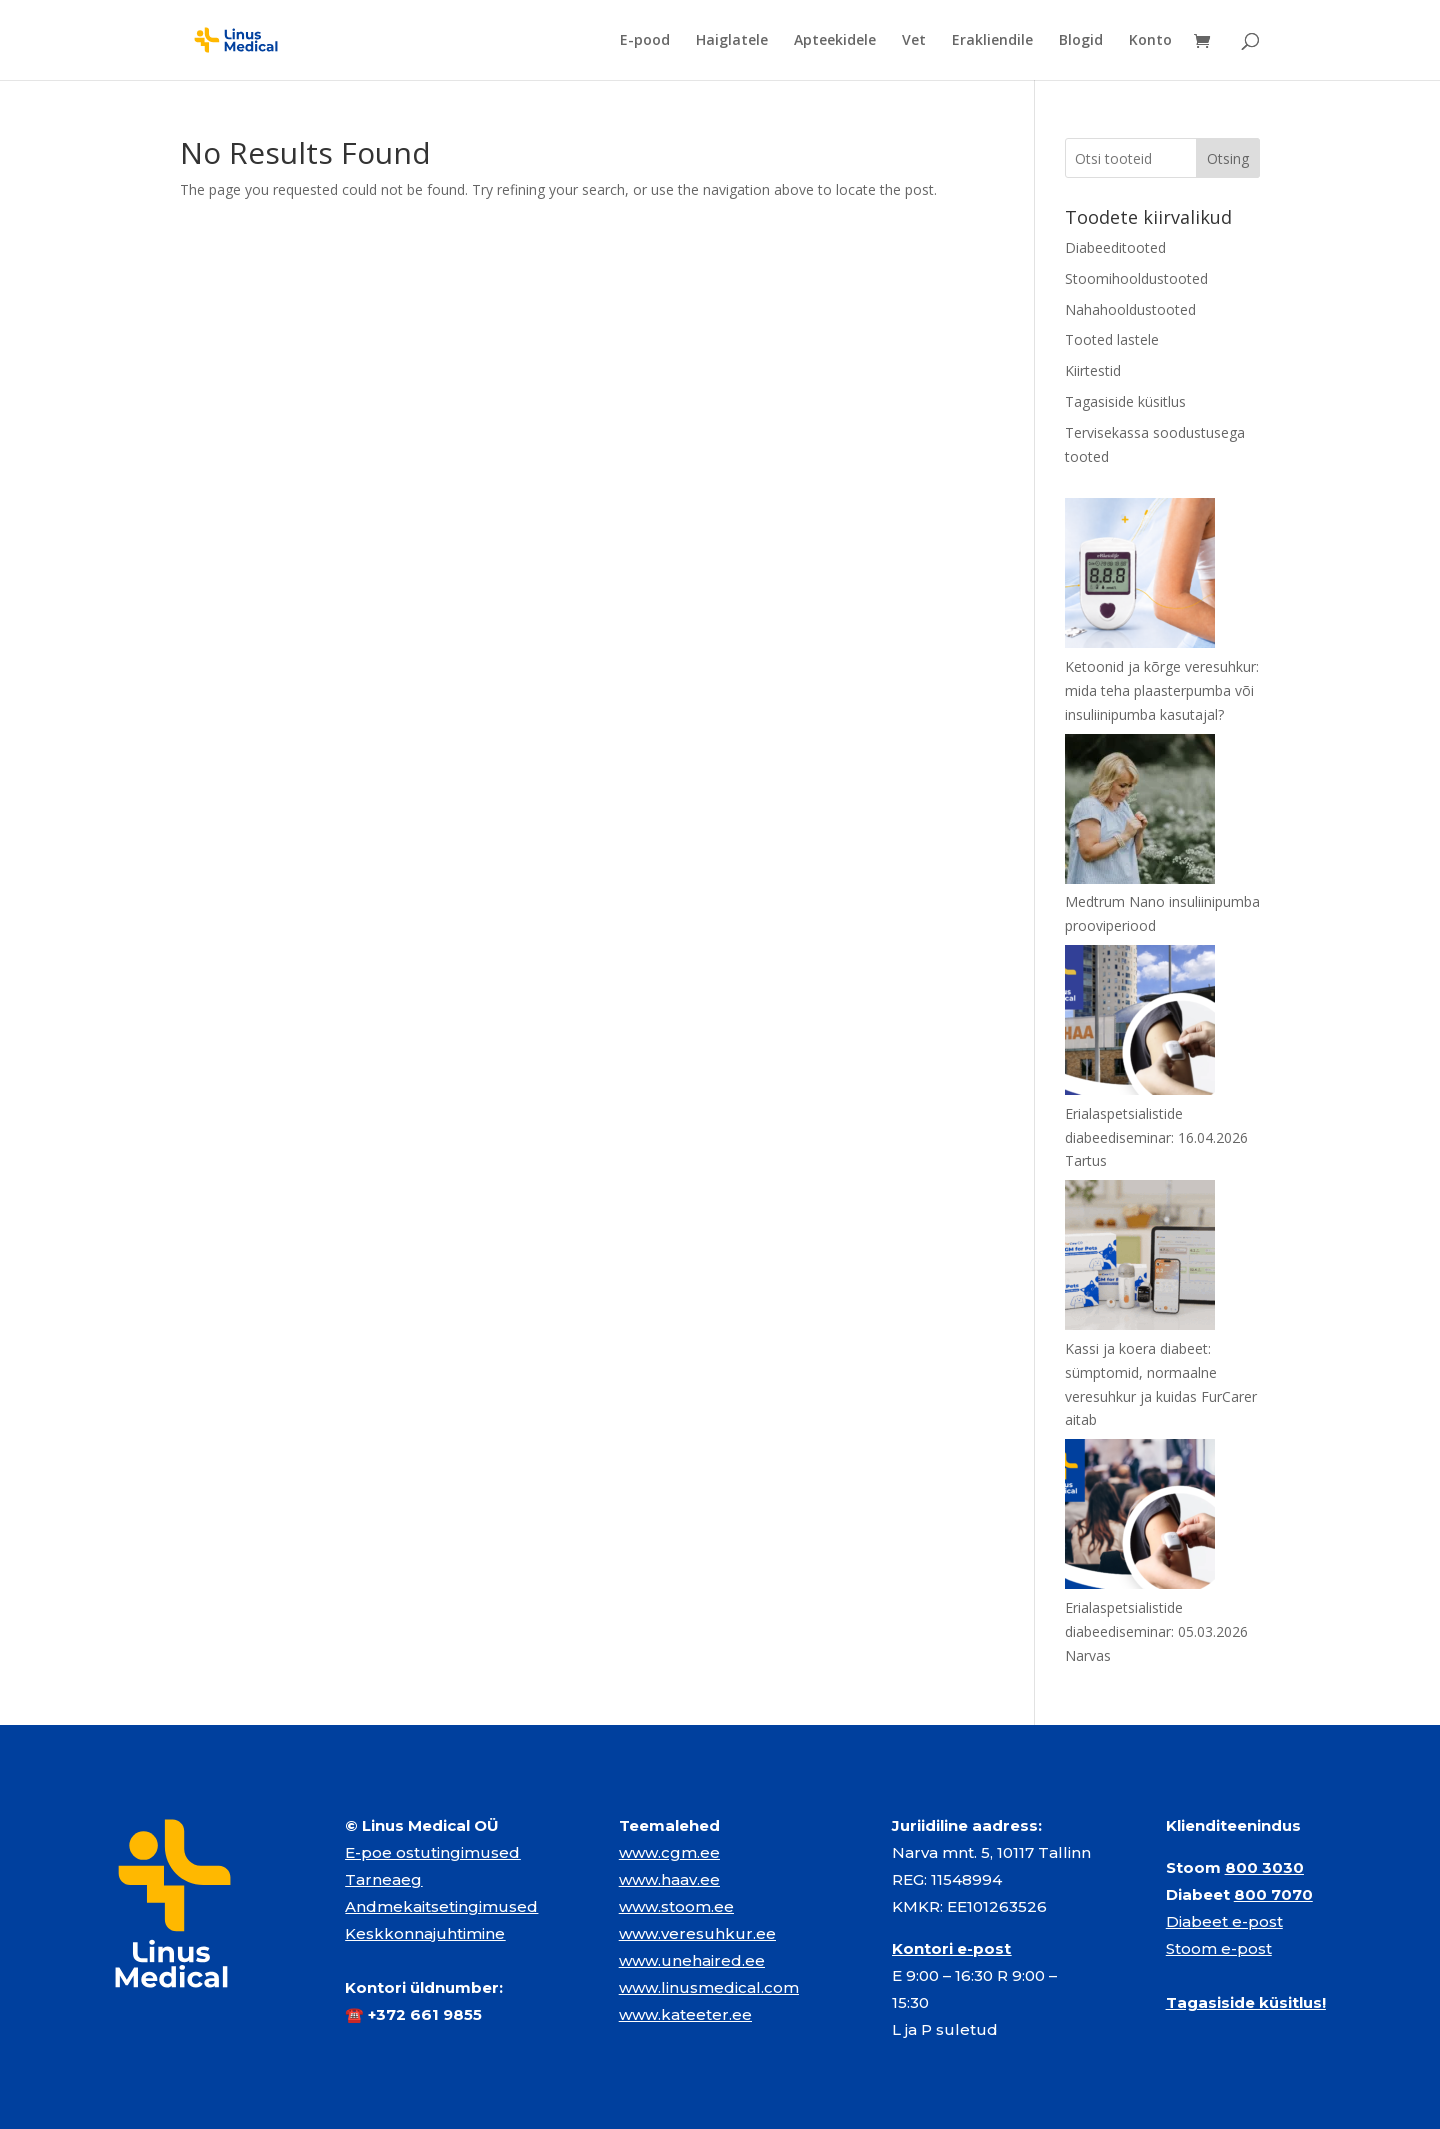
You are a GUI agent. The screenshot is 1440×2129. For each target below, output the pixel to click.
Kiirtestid (1093, 370)
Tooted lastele (1112, 339)
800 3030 (1264, 1867)
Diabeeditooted (1115, 247)
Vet (914, 41)
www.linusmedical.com (709, 1987)
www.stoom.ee (676, 1906)
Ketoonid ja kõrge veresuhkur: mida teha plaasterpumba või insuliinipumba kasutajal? (1162, 690)
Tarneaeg (383, 1879)
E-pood (645, 41)
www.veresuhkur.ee (697, 1933)
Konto (1150, 41)
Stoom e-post (1219, 1948)
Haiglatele (732, 41)
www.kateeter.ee (685, 2014)
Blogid (1081, 41)
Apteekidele (835, 41)
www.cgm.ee (669, 1852)
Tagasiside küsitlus (1125, 401)
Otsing (1228, 158)
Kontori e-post (951, 1948)
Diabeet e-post (1224, 1921)
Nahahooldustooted (1130, 309)
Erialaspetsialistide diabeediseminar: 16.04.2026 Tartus (1156, 1137)
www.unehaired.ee (692, 1960)
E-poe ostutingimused (432, 1852)
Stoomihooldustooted (1136, 278)
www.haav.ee (669, 1879)
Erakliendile (992, 41)
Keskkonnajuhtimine (425, 1933)
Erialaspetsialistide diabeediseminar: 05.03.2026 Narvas (1156, 1631)
